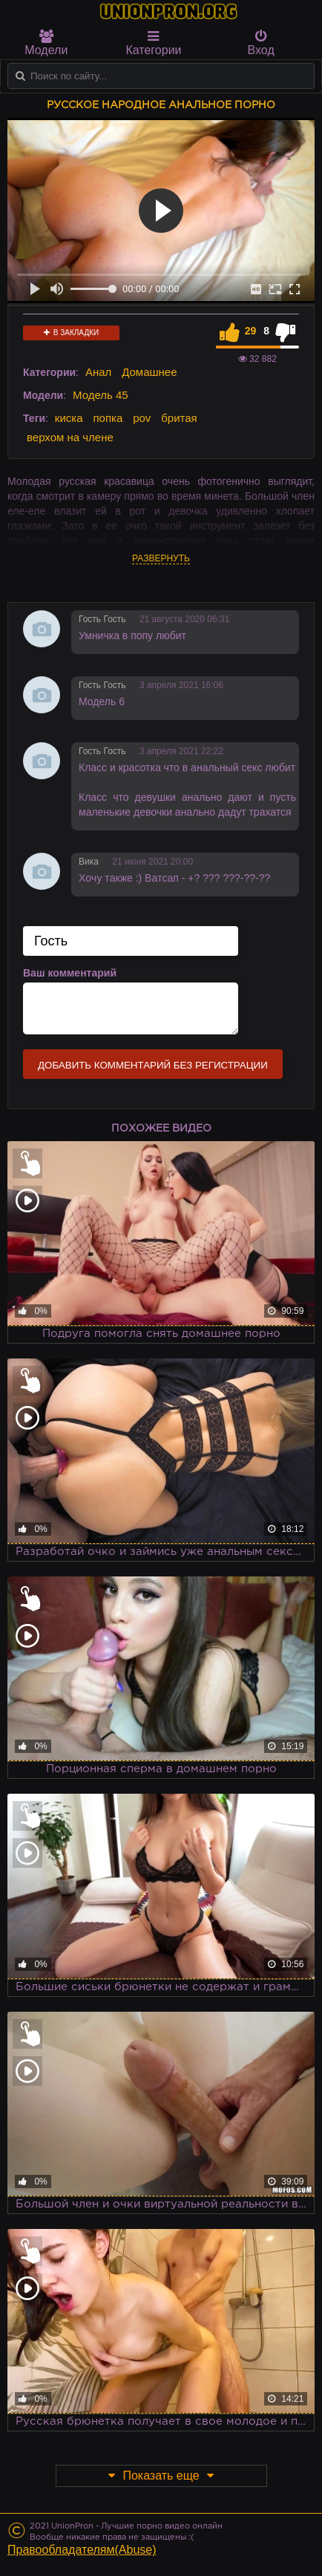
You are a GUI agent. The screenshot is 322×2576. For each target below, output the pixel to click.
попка (107, 418)
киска (69, 418)
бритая (179, 418)
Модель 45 (100, 395)
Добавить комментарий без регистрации (153, 1065)
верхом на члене (70, 437)
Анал (98, 372)
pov (142, 418)
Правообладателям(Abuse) (82, 2549)
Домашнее (149, 372)
